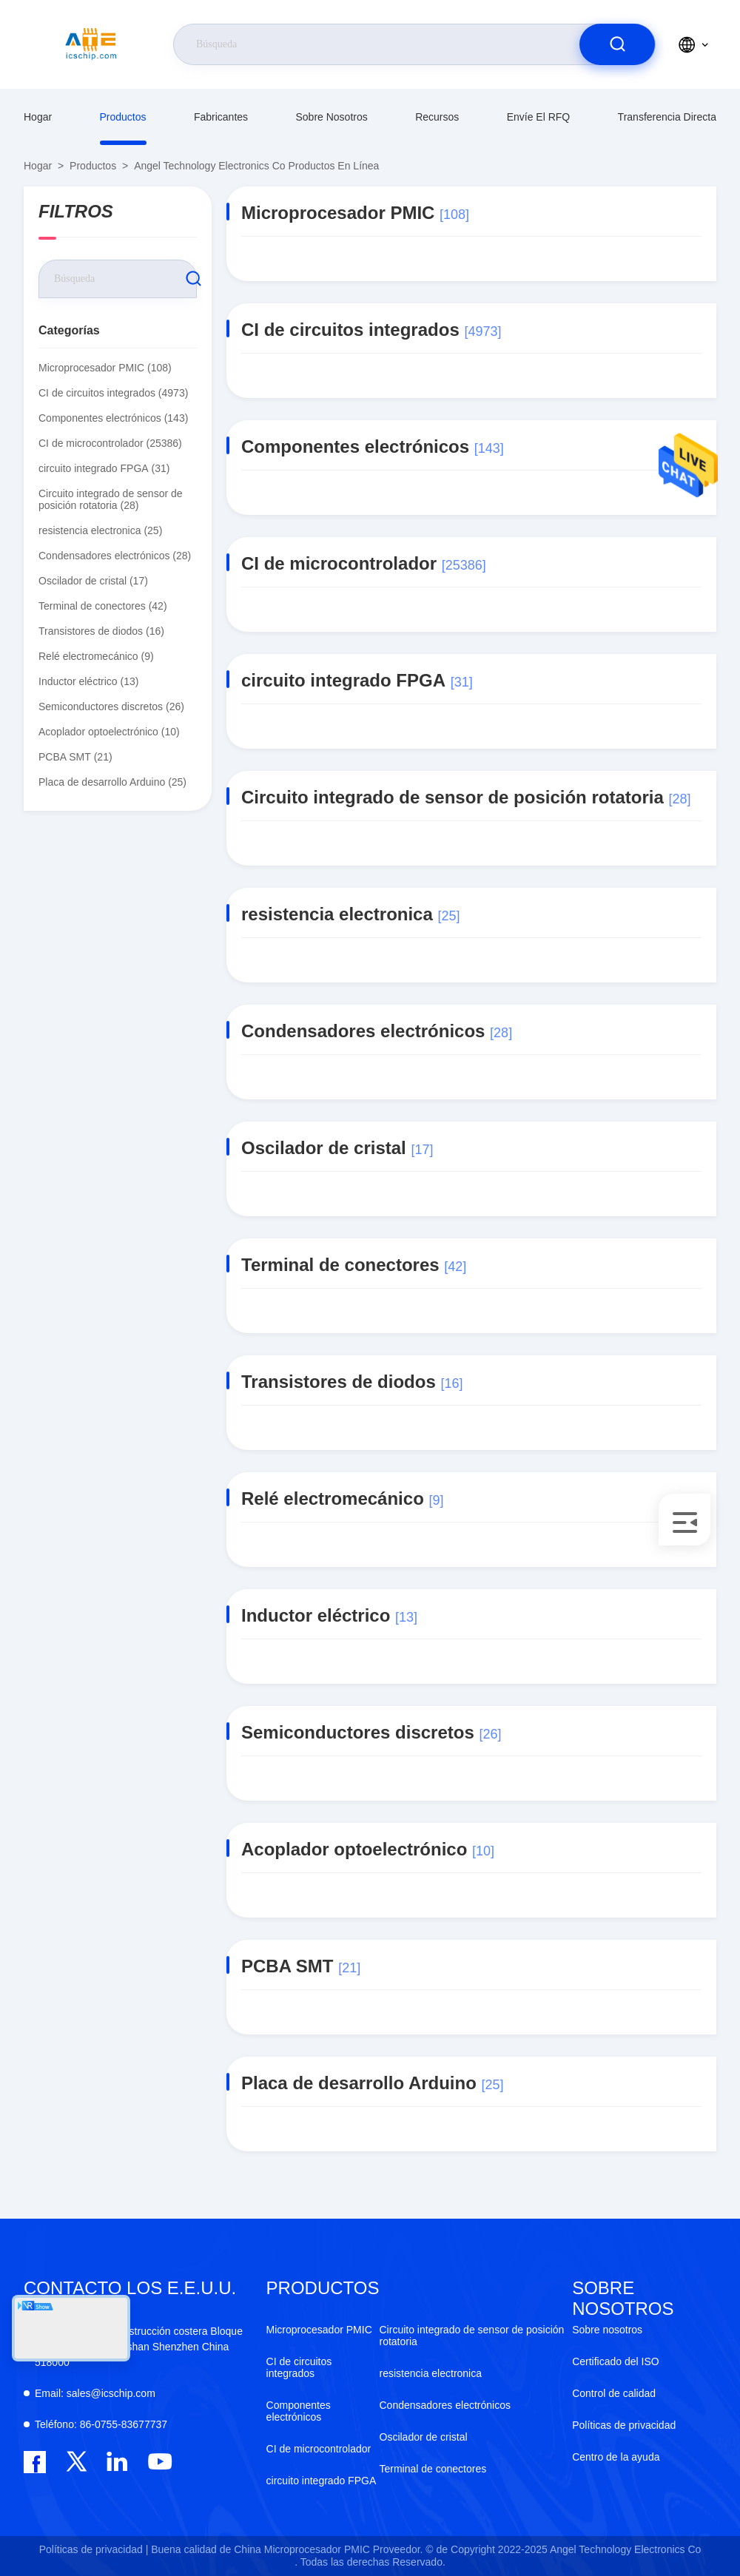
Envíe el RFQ (539, 117)
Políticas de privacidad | (94, 2549)
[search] (617, 44)
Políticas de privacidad (624, 2425)
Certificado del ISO (615, 2361)
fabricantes (221, 117)
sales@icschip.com (95, 2393)
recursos (437, 117)
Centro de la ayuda (615, 2457)
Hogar (38, 117)
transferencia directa (667, 117)
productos (123, 117)
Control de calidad (614, 2393)
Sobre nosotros (331, 117)
